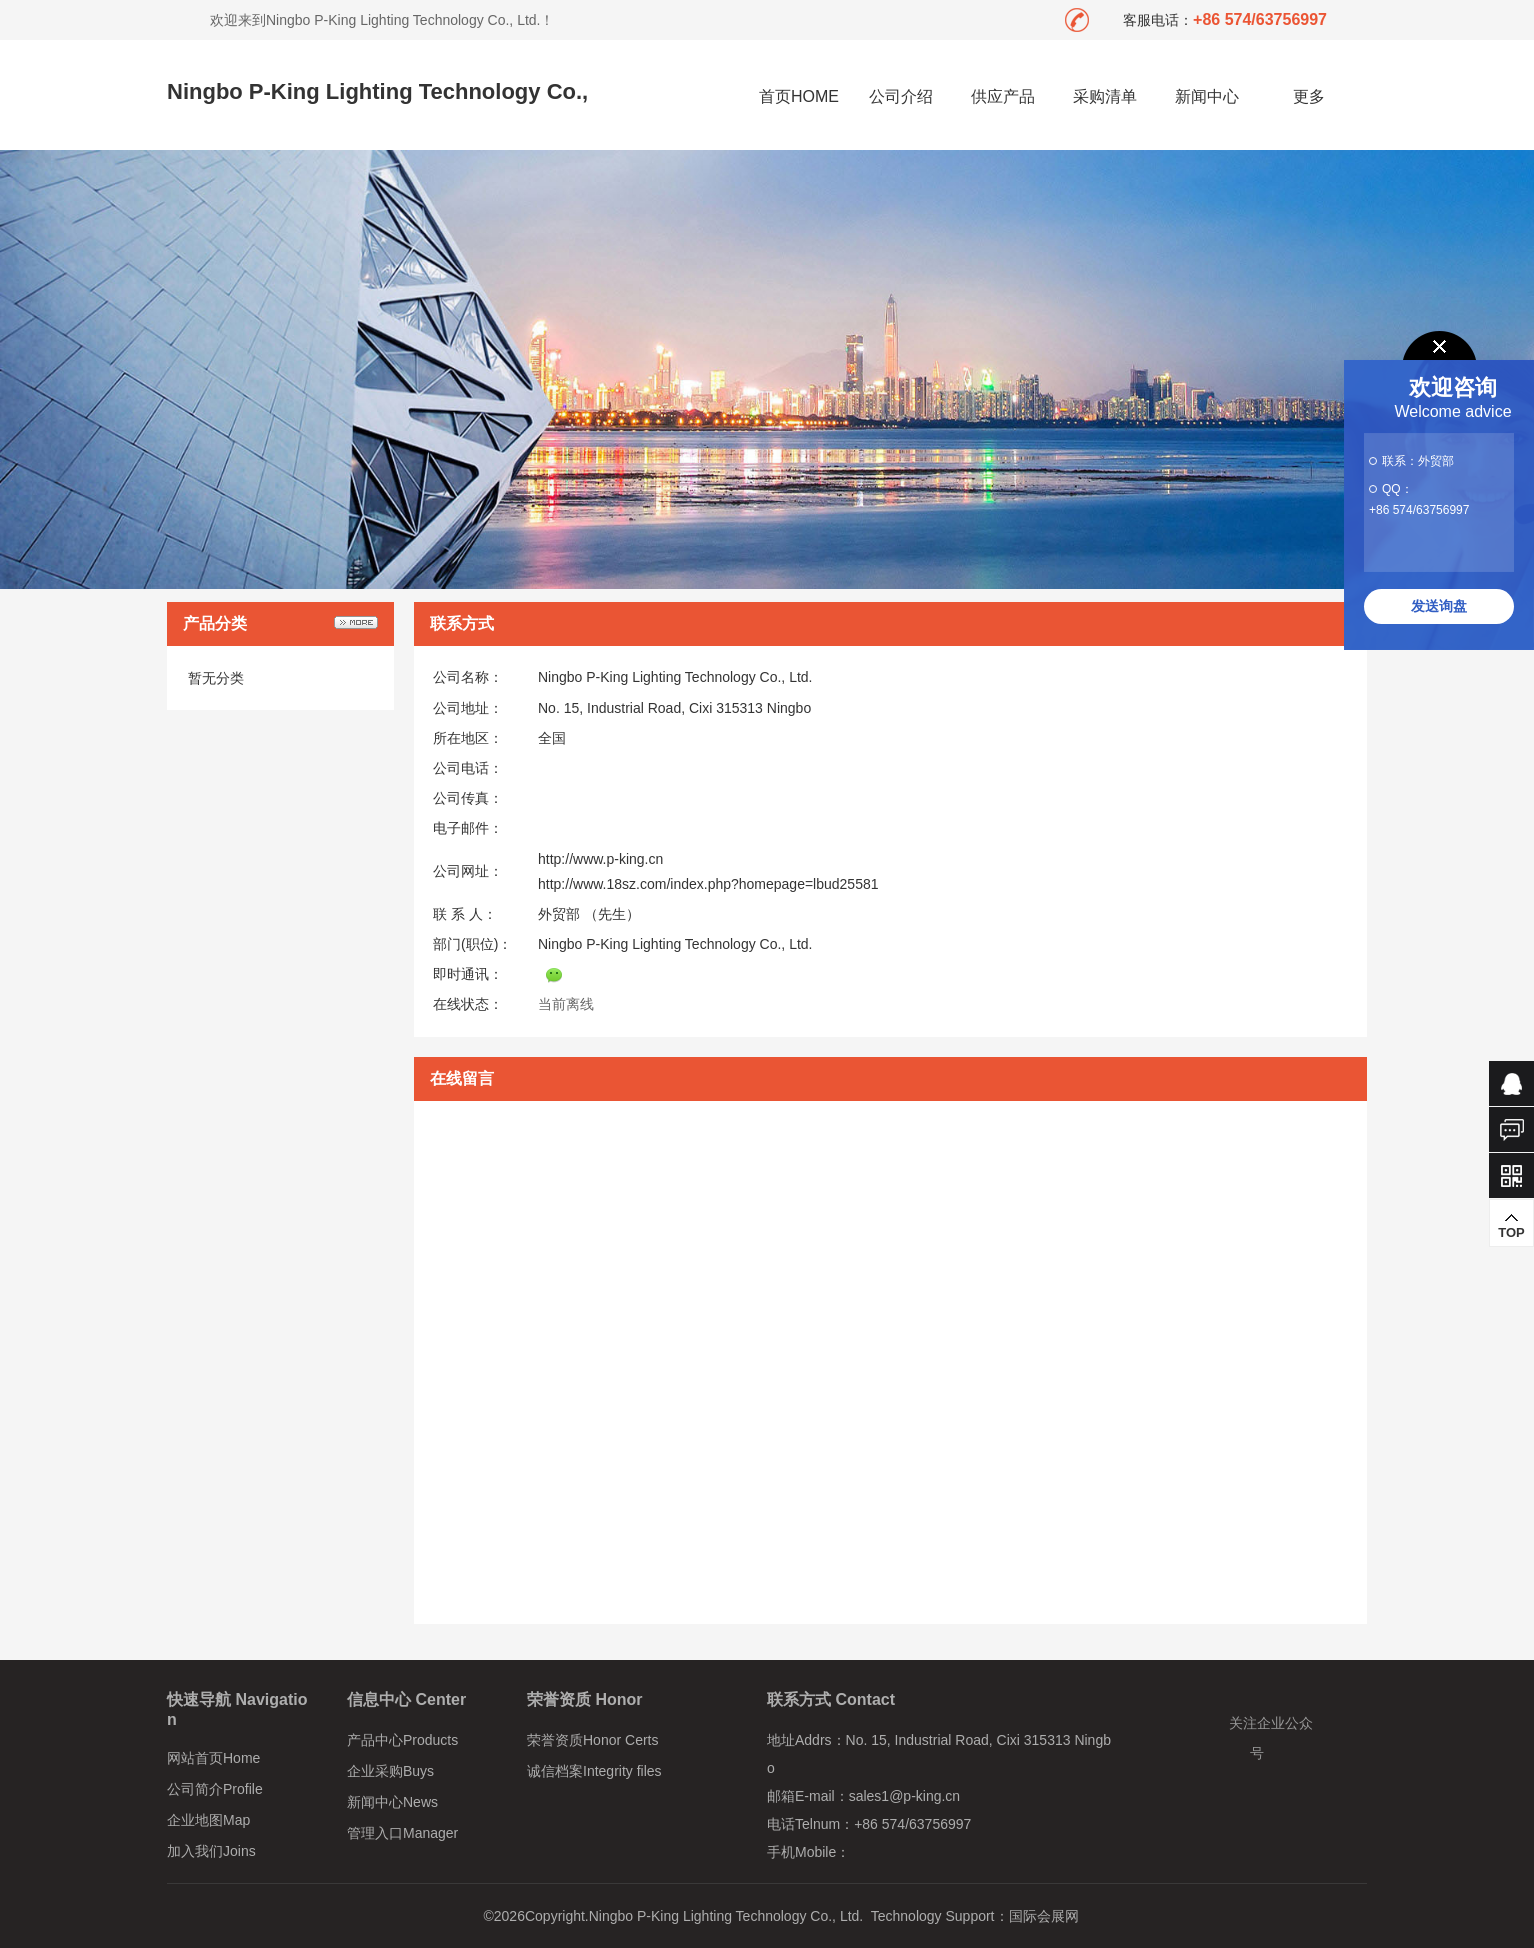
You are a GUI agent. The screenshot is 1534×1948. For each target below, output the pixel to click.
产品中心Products (402, 1740)
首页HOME (799, 96)
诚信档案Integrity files (594, 1771)
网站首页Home (213, 1758)
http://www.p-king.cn (600, 859)
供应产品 (1003, 96)
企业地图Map (208, 1820)
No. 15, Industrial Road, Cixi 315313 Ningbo (674, 708)
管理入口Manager (402, 1833)
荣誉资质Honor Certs (592, 1740)
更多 (1309, 96)
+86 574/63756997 (1419, 510)
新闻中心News (392, 1802)
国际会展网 (1044, 1916)
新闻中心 (1207, 96)
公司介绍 (901, 96)
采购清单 (1105, 96)
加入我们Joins (211, 1851)
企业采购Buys (390, 1771)
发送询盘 (1439, 606)
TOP (1511, 1226)
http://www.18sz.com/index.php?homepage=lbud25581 (708, 884)
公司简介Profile (215, 1789)
